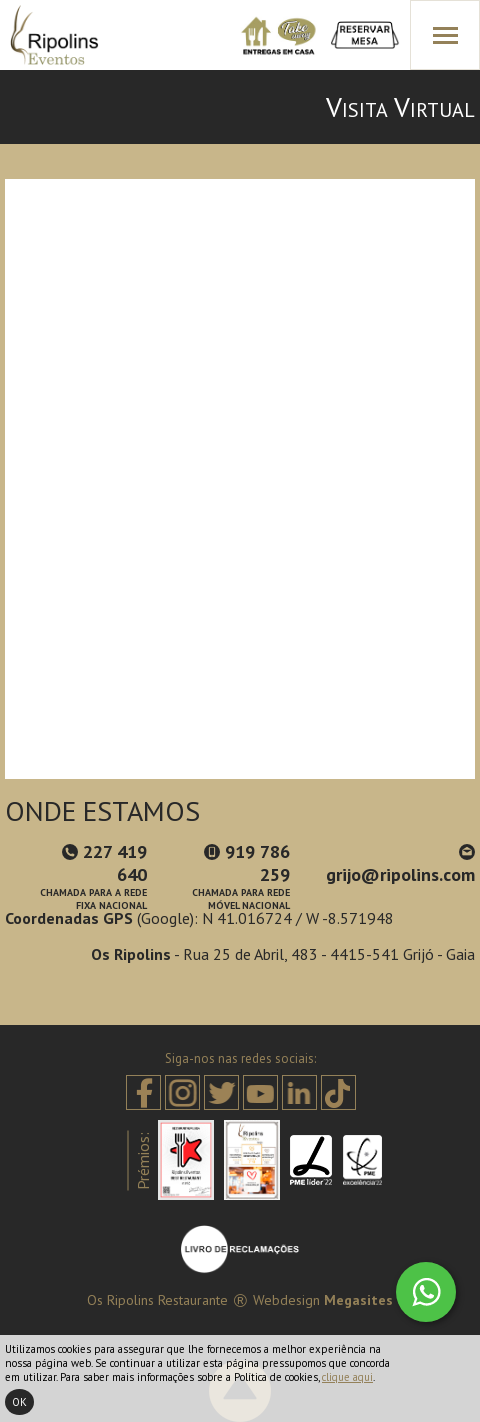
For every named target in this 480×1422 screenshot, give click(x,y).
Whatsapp (426, 1292)
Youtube (260, 1092)
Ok (19, 1402)
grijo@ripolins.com (400, 865)
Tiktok (338, 1092)
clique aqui (347, 1377)
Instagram (182, 1092)
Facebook (143, 1092)
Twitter (221, 1092)
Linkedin (299, 1092)
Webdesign (286, 1300)
